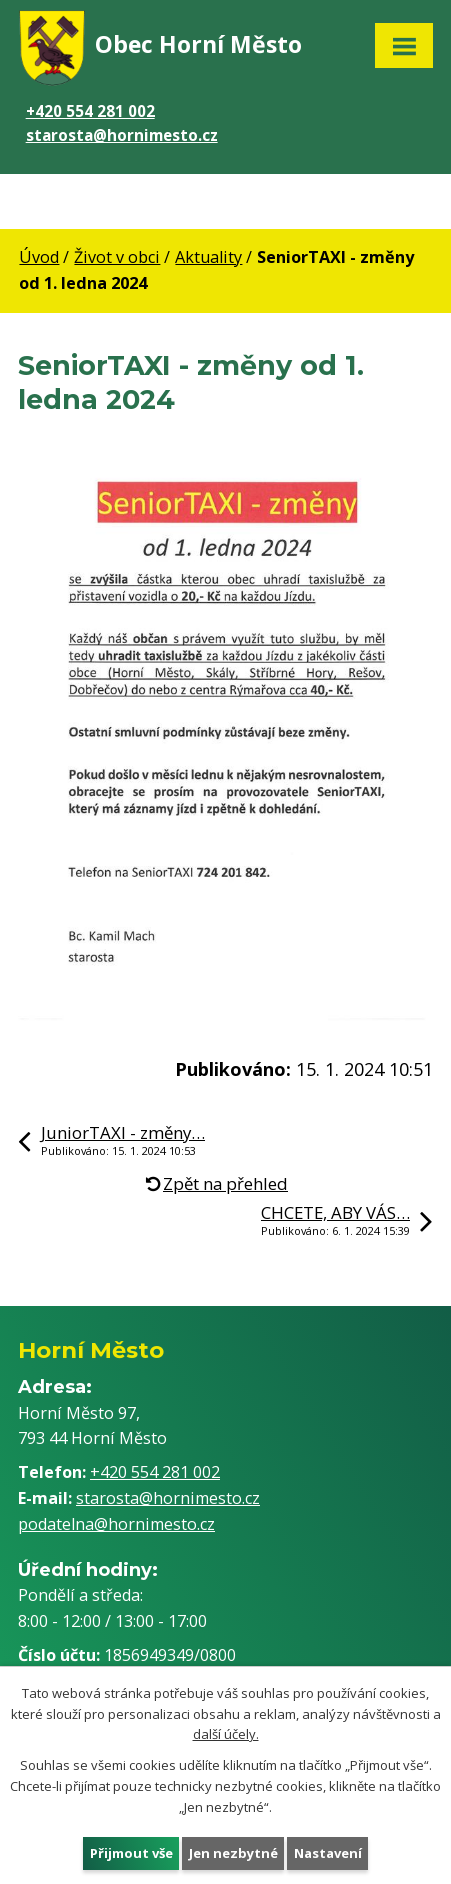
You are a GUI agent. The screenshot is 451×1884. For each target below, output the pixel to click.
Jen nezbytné (233, 1852)
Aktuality (208, 257)
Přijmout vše (131, 1852)
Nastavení (328, 1852)
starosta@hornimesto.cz (122, 135)
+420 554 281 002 (90, 111)
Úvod (39, 257)
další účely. (226, 1734)
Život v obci (117, 257)
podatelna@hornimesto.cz (116, 1524)
